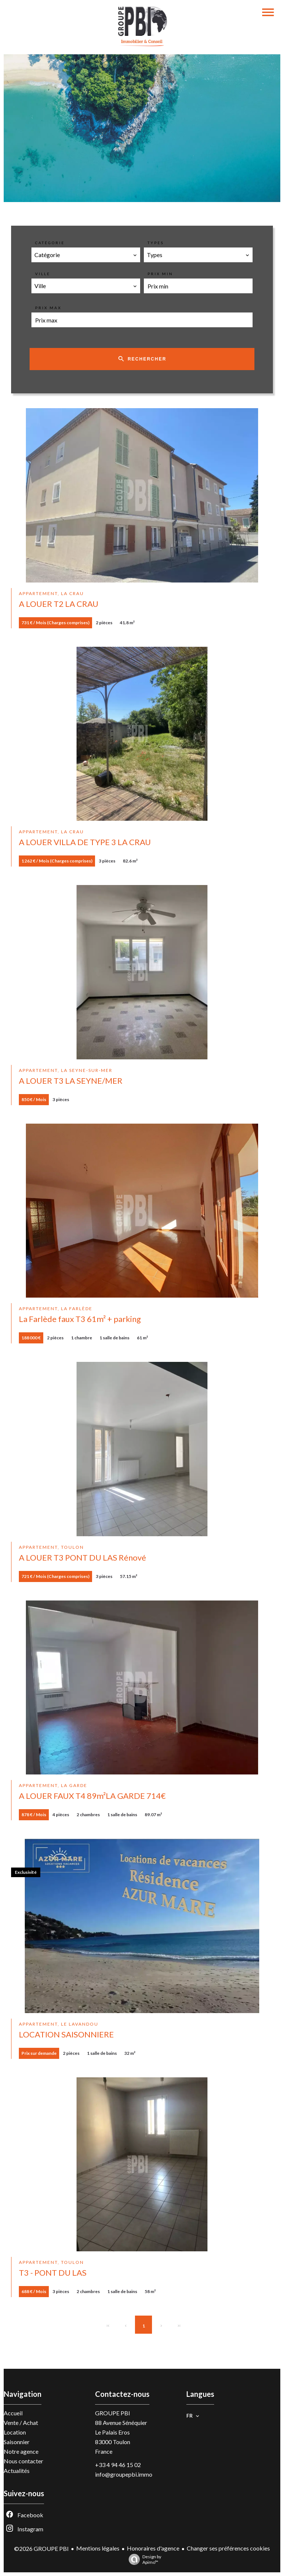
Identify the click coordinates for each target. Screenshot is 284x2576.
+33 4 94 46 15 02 (118, 2464)
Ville (42, 273)
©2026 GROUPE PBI (41, 2548)
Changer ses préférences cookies (228, 2548)
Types (156, 242)
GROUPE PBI (112, 2412)
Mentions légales (97, 2548)
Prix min (160, 273)
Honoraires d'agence (153, 2548)
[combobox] (85, 254)
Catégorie (50, 242)
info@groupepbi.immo (123, 2474)
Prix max (48, 307)
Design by (143, 2559)
